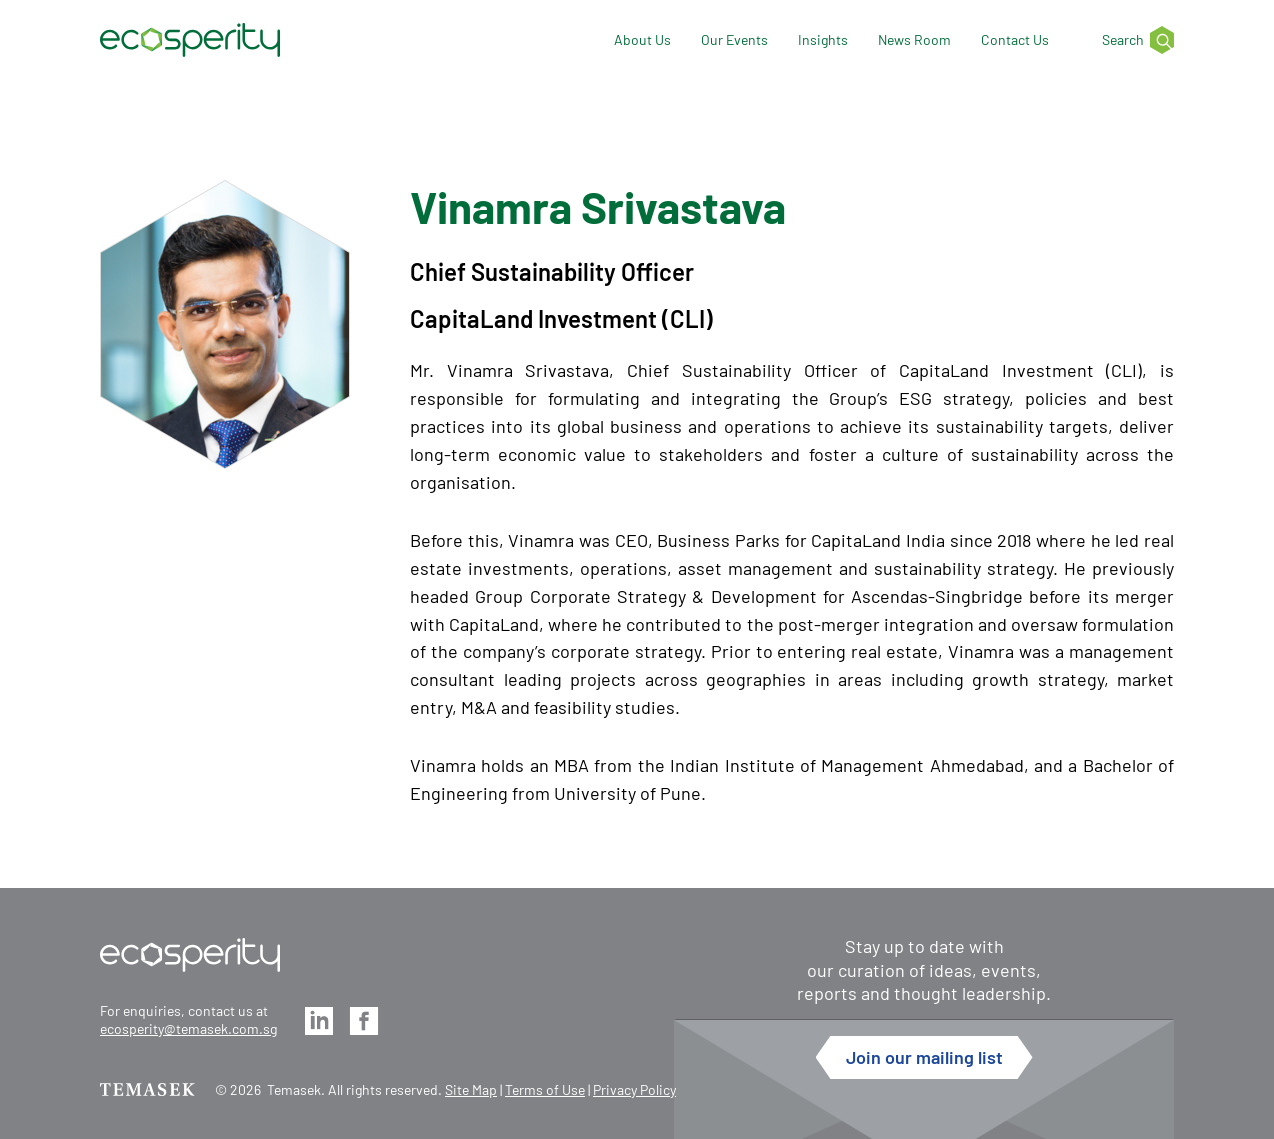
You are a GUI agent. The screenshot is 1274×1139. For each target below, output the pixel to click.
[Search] (1126, 40)
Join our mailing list (924, 1057)
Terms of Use (545, 1089)
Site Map (471, 1089)
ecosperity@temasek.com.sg (188, 1028)
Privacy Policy (634, 1089)
